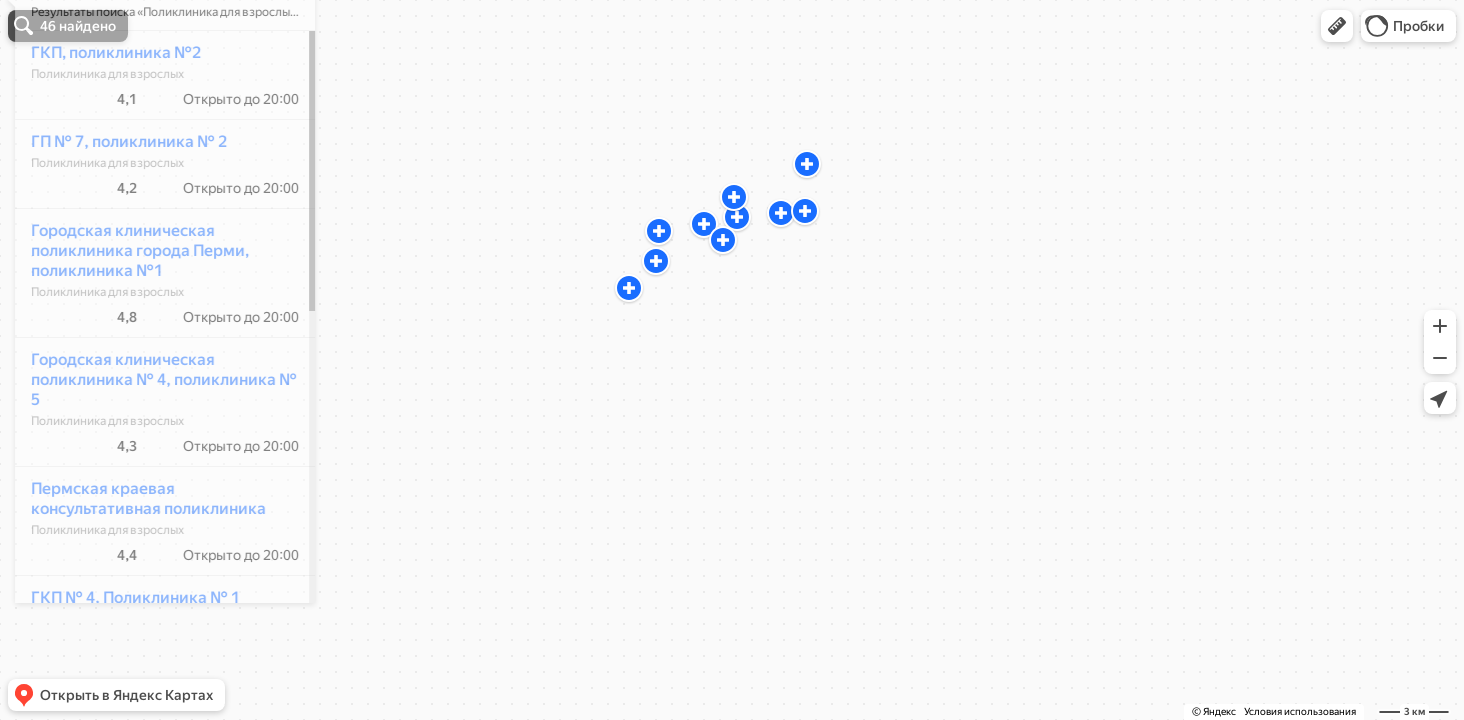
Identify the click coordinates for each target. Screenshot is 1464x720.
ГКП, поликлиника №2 (105, 111)
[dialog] (154, 357)
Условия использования (1300, 711)
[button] (1337, 26)
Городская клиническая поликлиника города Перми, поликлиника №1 (129, 309)
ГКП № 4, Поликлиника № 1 (124, 656)
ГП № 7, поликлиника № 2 (118, 200)
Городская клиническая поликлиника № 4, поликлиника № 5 (153, 438)
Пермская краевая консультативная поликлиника (137, 557)
